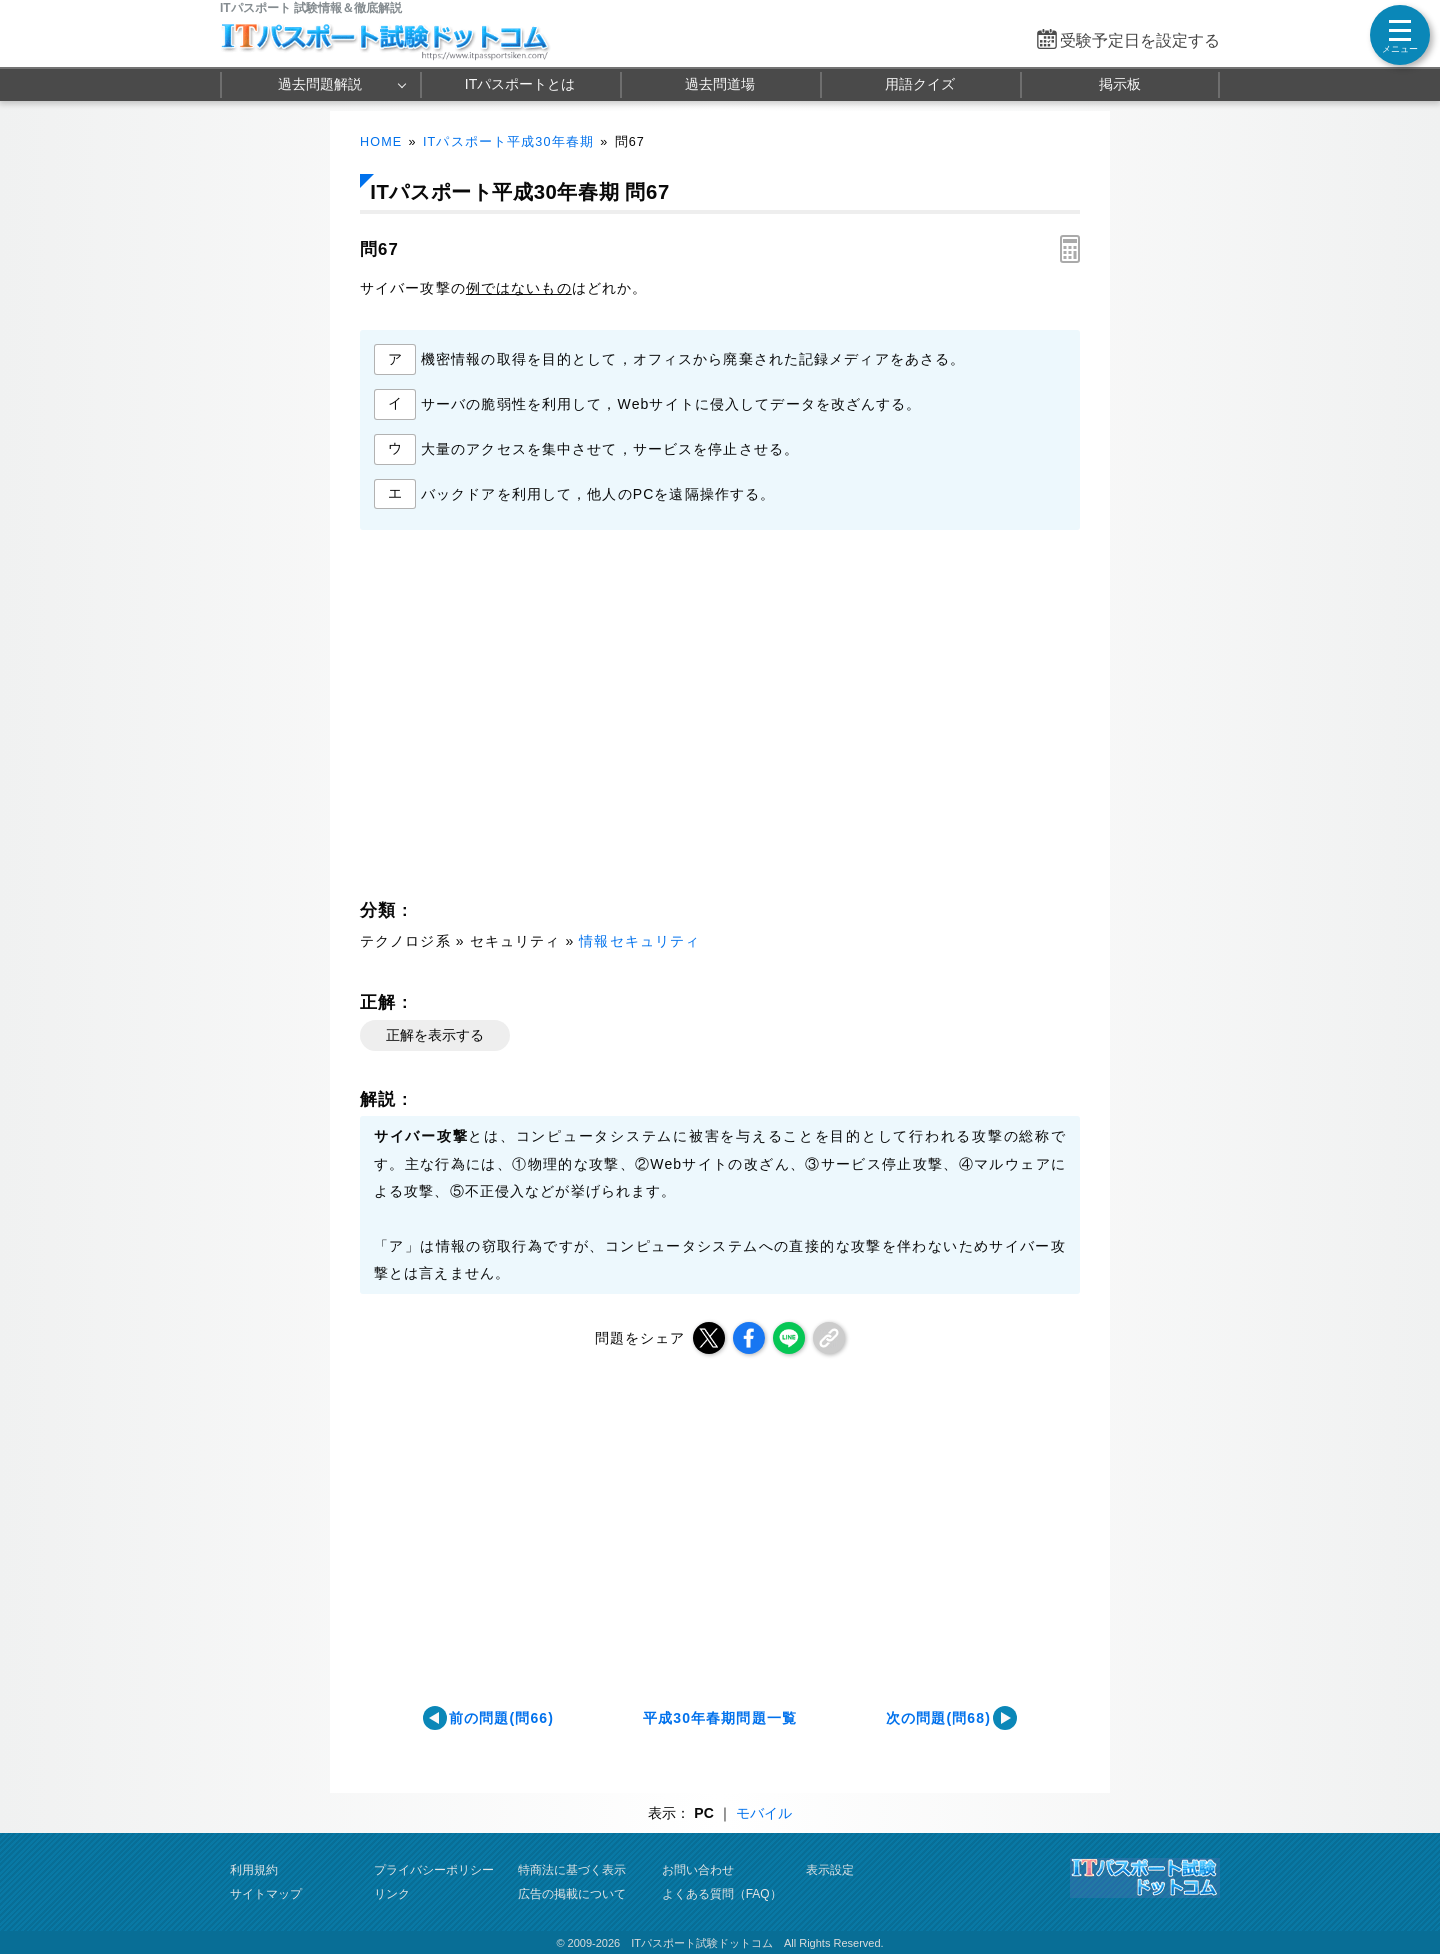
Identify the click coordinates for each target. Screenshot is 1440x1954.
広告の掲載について (572, 1894)
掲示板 (1120, 84)
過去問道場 (720, 84)
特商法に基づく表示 (572, 1870)
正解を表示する (435, 1035)
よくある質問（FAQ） (722, 1894)
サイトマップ (266, 1894)
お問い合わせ (698, 1870)
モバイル (764, 1813)
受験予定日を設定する (1140, 40)
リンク (392, 1894)
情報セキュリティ (639, 941)
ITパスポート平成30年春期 (508, 142)
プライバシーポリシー (434, 1870)
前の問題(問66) (501, 1718)
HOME (381, 142)
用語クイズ (920, 84)
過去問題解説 (320, 84)
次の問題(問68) (938, 1718)
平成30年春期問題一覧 (720, 1718)
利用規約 (254, 1870)
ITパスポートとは (520, 84)
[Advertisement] (536, 720)
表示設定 (830, 1870)
